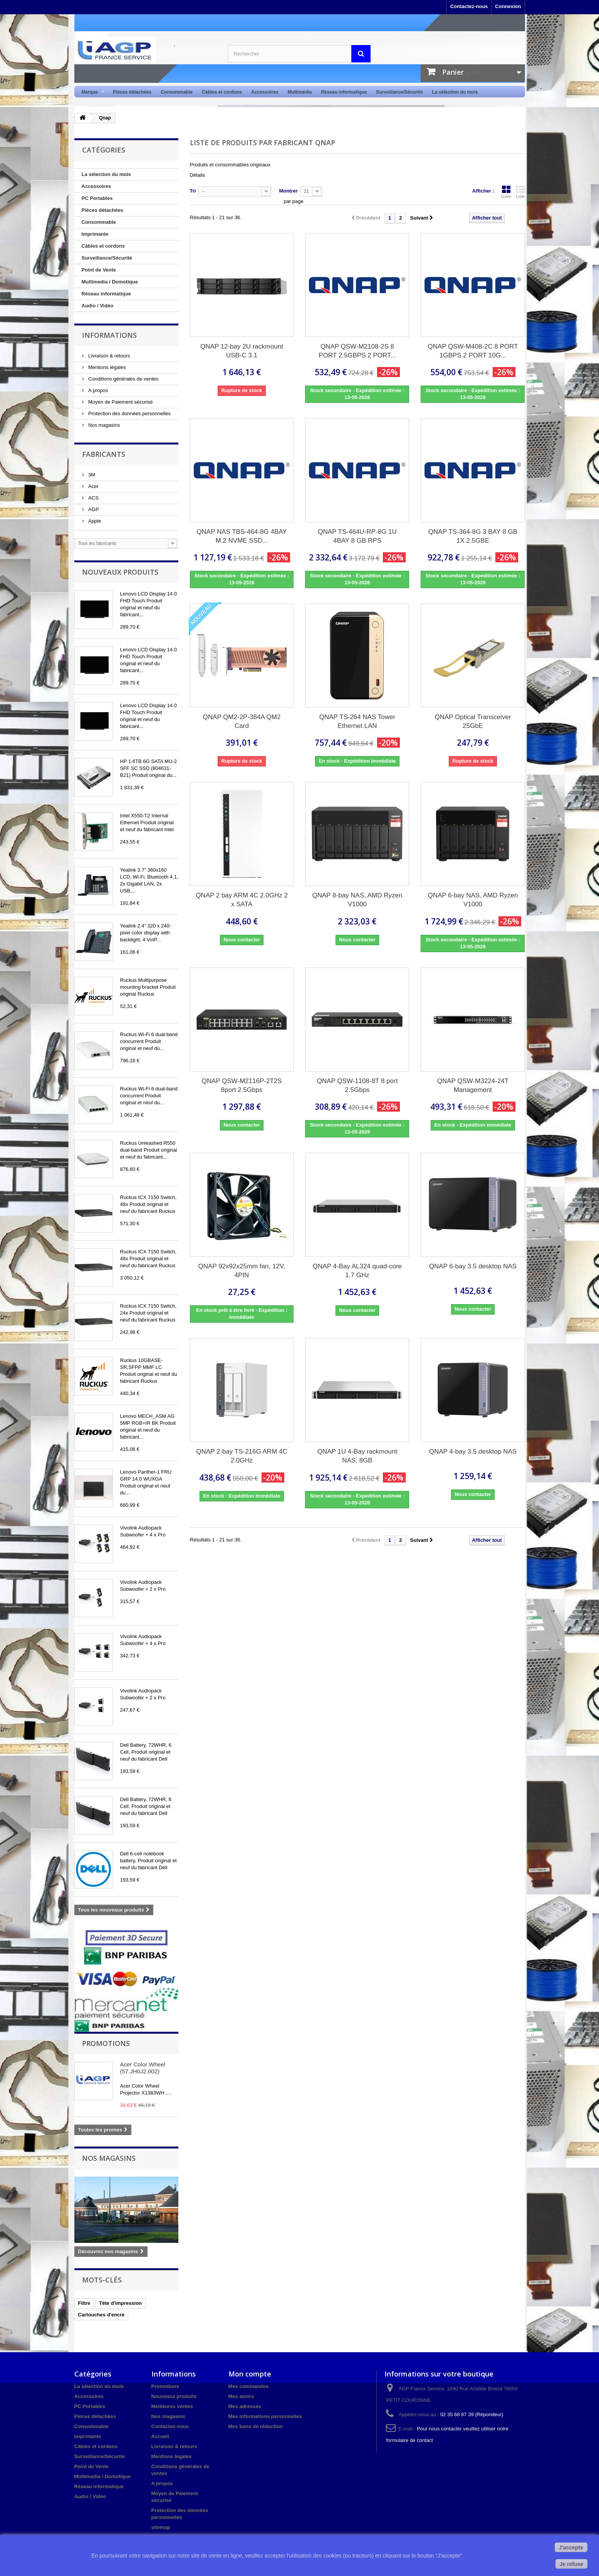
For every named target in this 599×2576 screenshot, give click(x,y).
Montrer (288, 191)
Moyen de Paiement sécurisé (120, 402)
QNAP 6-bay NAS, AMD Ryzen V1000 (473, 900)
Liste (520, 192)
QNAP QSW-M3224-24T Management (473, 1085)
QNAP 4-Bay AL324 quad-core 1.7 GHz (357, 1271)
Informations (109, 335)
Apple (94, 521)
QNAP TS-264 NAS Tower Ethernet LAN (357, 721)
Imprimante (95, 234)
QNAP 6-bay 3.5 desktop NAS (473, 1266)
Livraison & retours (108, 356)
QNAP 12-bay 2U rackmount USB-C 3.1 (241, 351)
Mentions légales (106, 367)
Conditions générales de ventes (123, 379)
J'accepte (571, 2547)
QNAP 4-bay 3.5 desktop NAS (473, 1451)
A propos (97, 390)
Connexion (508, 6)
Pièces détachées (132, 92)
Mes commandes (248, 2386)
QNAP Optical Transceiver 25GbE (473, 721)
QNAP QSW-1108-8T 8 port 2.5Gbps (357, 1085)
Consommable (177, 92)
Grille (506, 192)
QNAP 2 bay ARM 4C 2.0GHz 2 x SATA (242, 900)
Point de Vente (99, 270)
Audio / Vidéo (98, 306)
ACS (93, 498)
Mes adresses (244, 2406)
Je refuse (571, 2564)
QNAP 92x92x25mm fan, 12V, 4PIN (241, 1271)
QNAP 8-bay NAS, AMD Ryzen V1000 (357, 900)
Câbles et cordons (222, 92)
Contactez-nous (469, 6)
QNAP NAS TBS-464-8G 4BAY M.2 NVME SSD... (241, 536)
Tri (193, 191)
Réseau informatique (344, 92)
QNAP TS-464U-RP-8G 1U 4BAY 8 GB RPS (357, 536)
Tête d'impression (120, 2303)
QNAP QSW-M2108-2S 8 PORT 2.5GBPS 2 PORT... (357, 351)
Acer (93, 486)
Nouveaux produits (120, 572)
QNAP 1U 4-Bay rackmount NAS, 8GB (357, 1456)
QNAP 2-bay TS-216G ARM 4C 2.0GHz (241, 1456)
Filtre (84, 2303)
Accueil (160, 2436)
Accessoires (265, 92)
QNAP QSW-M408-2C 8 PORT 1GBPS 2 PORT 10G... (473, 351)
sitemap (160, 2527)
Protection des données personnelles (129, 413)
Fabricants (103, 454)
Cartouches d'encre (101, 2315)
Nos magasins (103, 425)
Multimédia (300, 92)
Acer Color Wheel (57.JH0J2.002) (143, 2068)
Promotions (106, 2043)
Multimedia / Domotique (110, 282)
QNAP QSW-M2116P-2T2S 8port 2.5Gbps (241, 1085)
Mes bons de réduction (255, 2426)
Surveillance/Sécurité (399, 92)
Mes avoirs (241, 2396)
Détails (197, 175)
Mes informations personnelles (265, 2416)
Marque (91, 92)
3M (91, 475)
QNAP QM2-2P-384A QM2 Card (242, 721)
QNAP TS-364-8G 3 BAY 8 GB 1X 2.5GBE (472, 536)
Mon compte (249, 2373)
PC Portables (97, 198)
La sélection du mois (455, 92)
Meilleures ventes (172, 2406)
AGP (93, 509)
